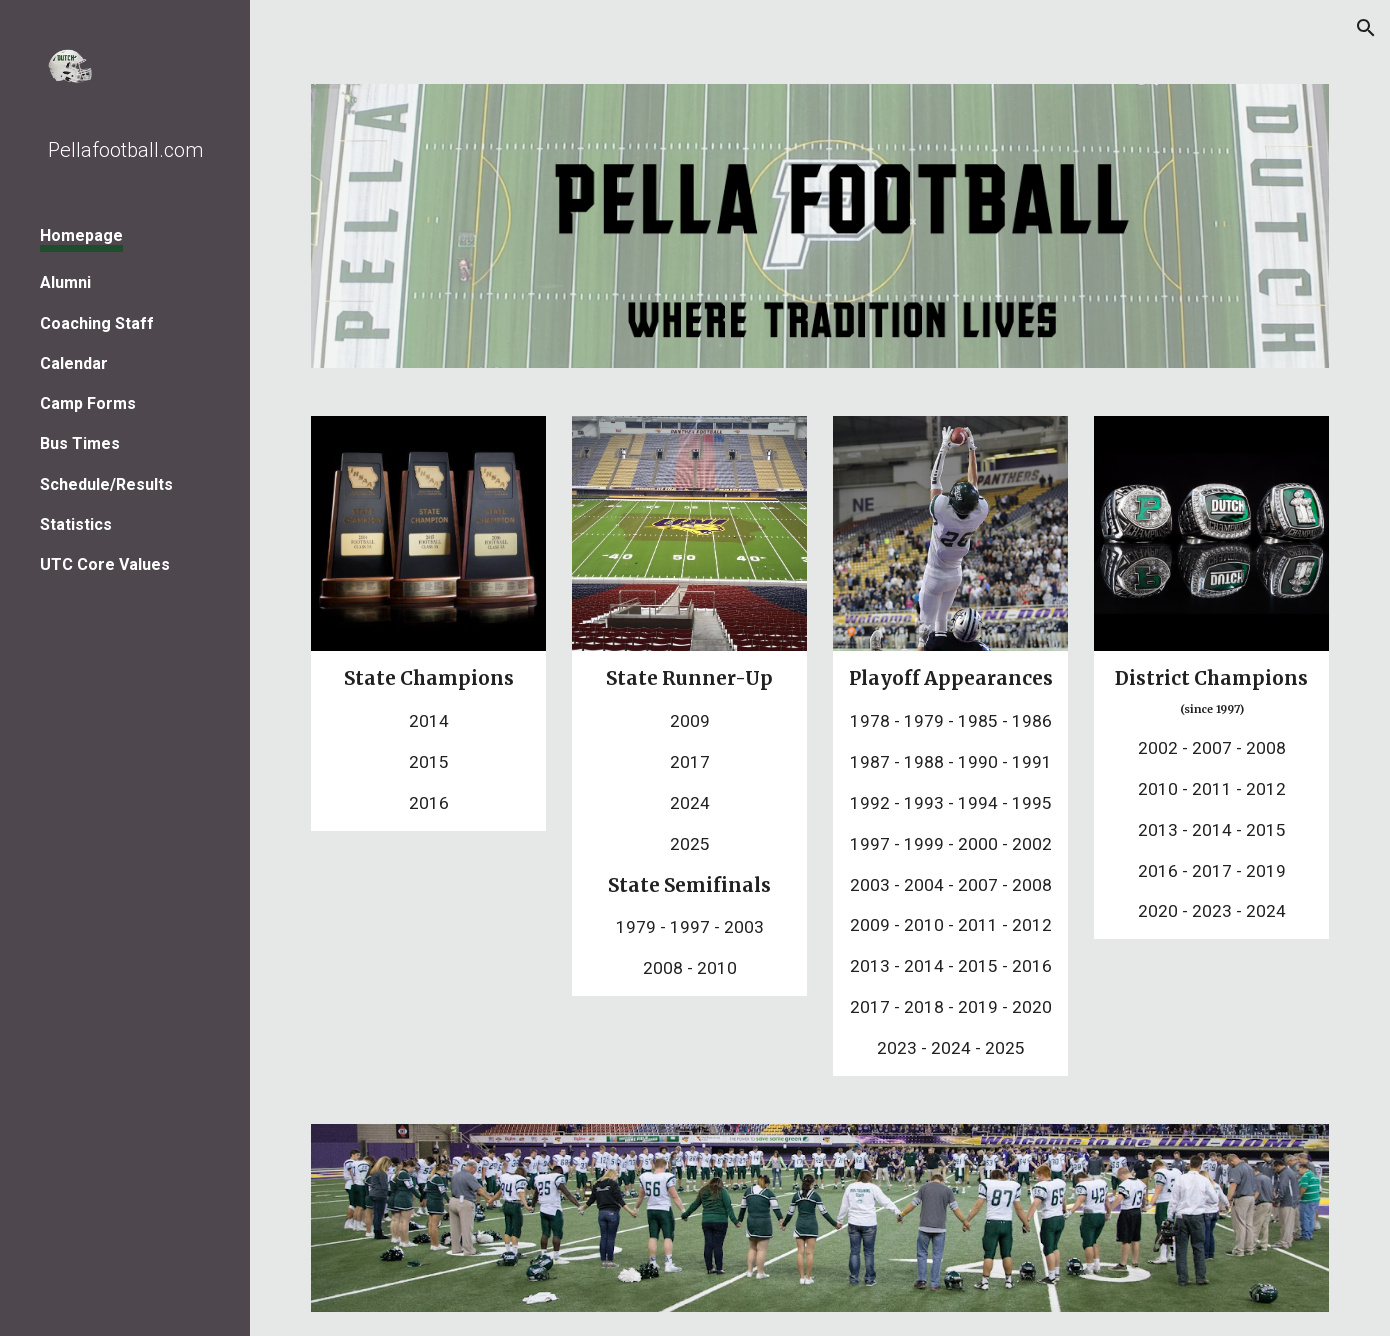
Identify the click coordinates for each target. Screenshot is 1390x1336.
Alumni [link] (65, 282)
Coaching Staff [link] (97, 323)
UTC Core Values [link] (105, 564)
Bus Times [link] (80, 443)
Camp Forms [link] (88, 403)
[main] (428, 740)
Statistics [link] (76, 524)
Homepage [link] (81, 235)
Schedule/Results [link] (106, 484)
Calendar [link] (74, 363)
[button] (1366, 28)
